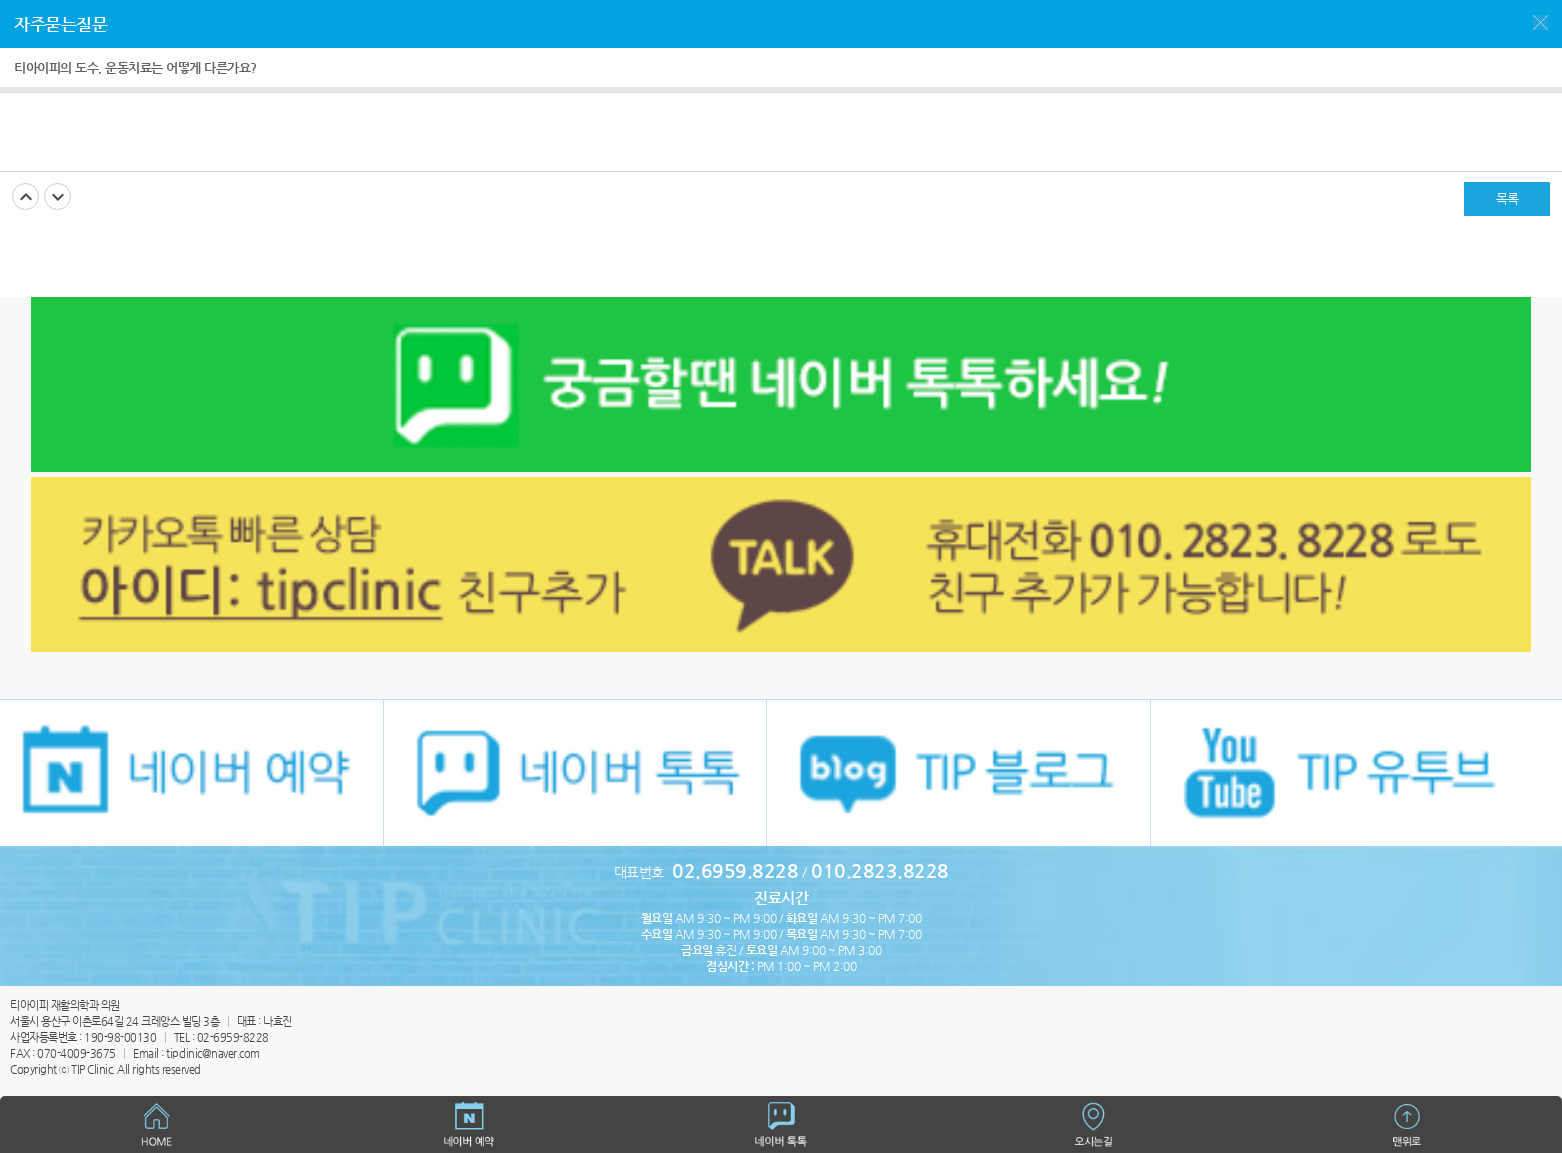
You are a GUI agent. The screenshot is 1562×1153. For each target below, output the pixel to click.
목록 (1507, 198)
